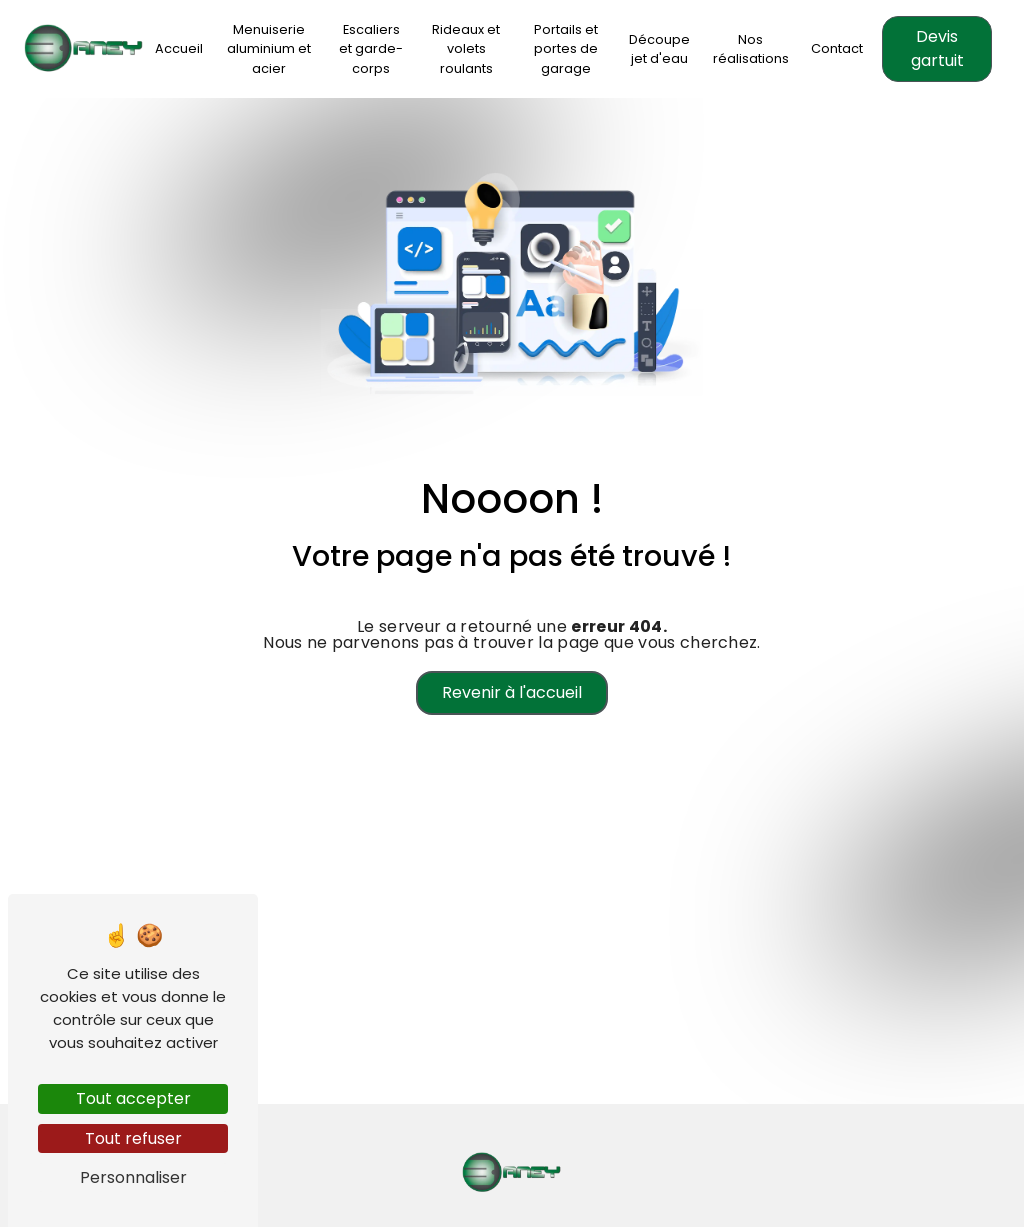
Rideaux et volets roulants (466, 48)
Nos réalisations (751, 49)
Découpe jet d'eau (659, 49)
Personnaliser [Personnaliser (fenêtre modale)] (133, 1177)
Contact (837, 48)
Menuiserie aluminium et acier (269, 48)
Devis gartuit (937, 48)
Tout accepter (133, 1098)
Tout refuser (133, 1138)
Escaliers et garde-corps (371, 48)
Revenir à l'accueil (512, 692)
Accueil (179, 48)
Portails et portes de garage (566, 48)
